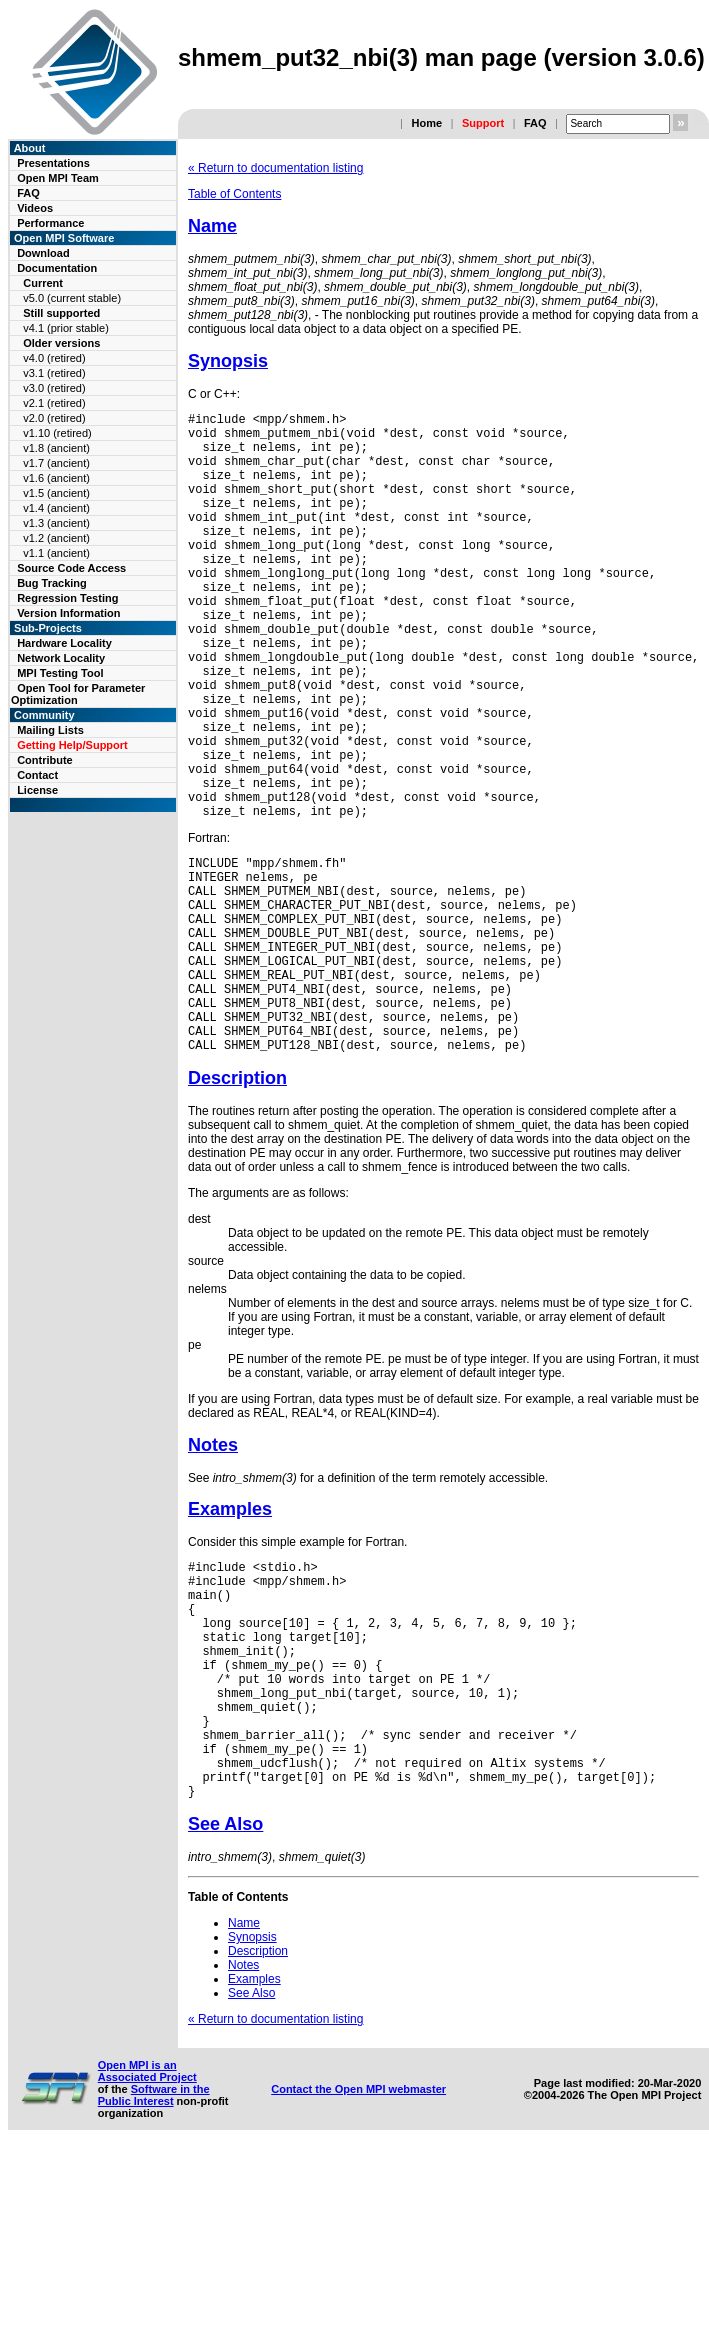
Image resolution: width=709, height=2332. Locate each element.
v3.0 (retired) (54, 388)
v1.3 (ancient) (56, 523)
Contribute (45, 760)
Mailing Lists (50, 730)
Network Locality (61, 658)
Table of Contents (234, 194)
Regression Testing (67, 598)
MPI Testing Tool (60, 673)
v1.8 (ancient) (56, 448)
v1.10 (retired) (57, 433)
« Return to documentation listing (275, 168)
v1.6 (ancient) (56, 478)
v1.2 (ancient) (56, 538)
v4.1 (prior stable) (66, 328)
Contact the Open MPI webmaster (358, 2269)
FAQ (535, 123)
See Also (225, 2004)
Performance (50, 223)
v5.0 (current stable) (72, 298)
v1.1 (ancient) (56, 553)
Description (237, 1207)
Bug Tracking (52, 583)
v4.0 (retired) (54, 358)
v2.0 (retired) (54, 418)
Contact (37, 775)
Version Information (68, 613)
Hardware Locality (64, 643)
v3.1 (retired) (54, 373)
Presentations (53, 163)
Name (212, 226)
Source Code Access (71, 568)
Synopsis (228, 361)
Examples (230, 1638)
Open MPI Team (58, 178)
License (37, 790)
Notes (213, 1574)
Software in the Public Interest (154, 2275)
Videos (35, 208)
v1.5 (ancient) (56, 493)
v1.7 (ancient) (56, 463)
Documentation (57, 268)
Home (426, 123)
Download (43, 253)
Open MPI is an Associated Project (147, 2251)
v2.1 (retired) (54, 403)
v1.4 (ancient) (56, 508)
